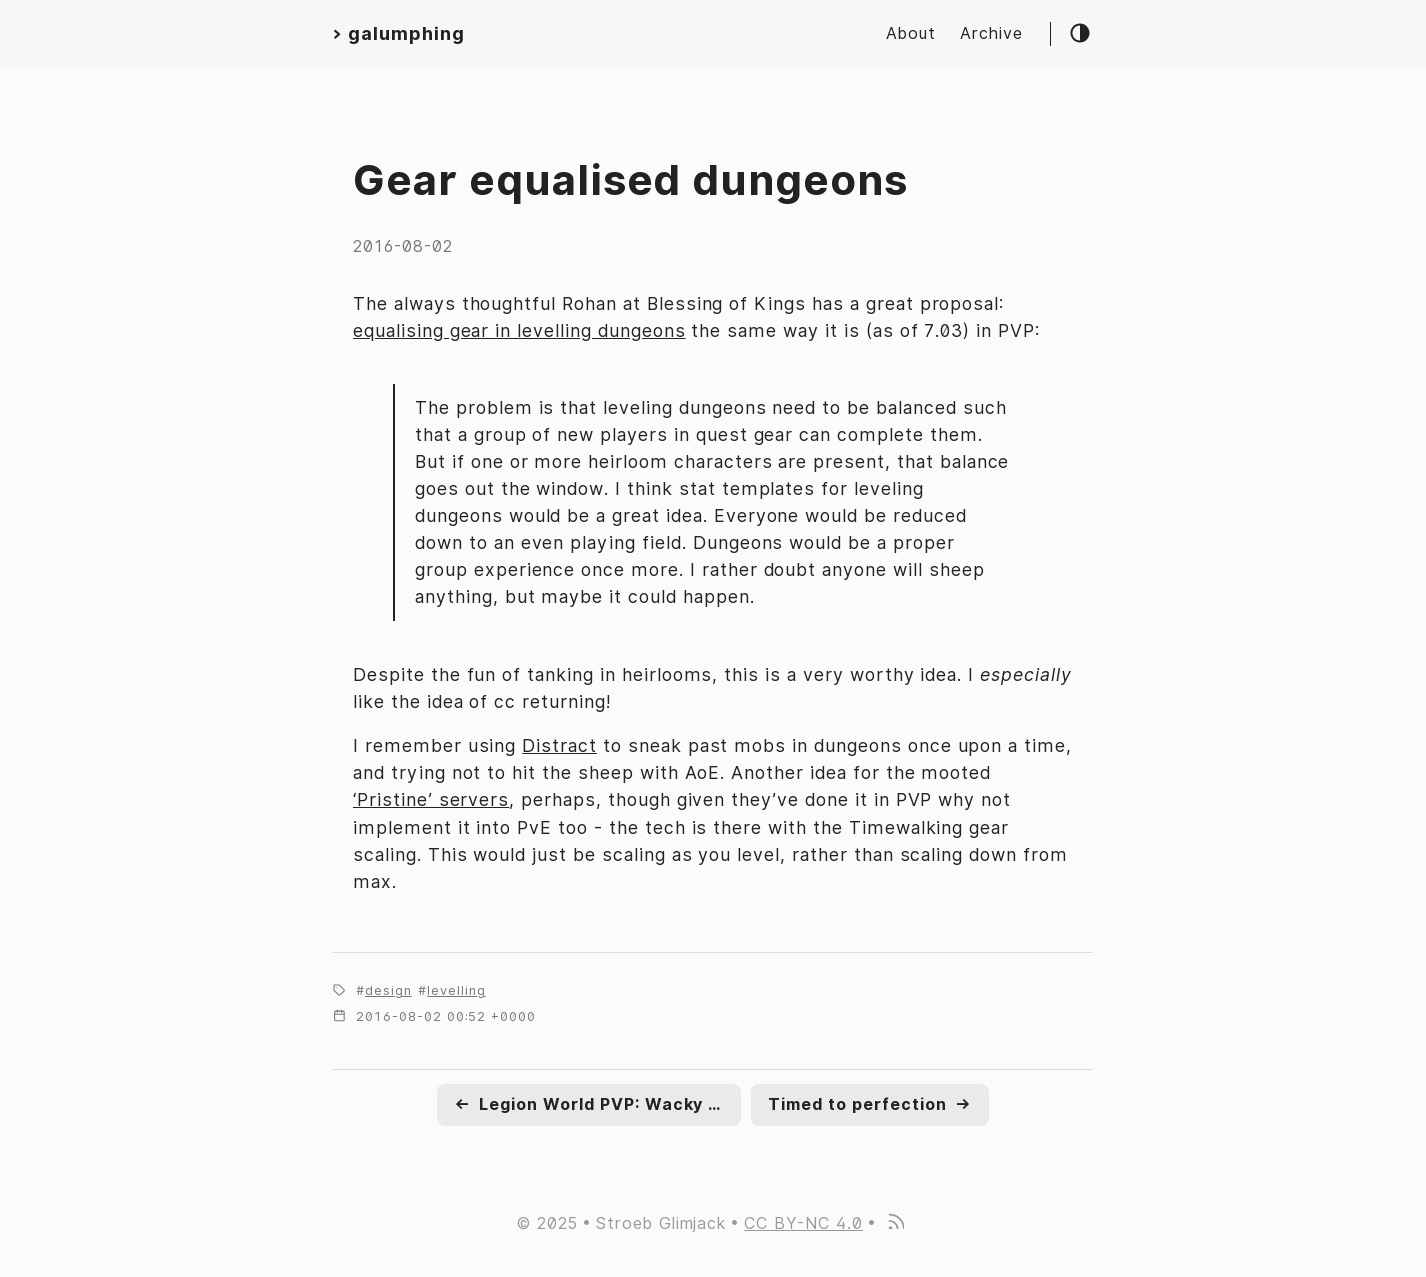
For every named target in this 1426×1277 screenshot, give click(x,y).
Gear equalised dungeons (630, 180)
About (911, 33)
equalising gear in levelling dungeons (519, 330)
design (388, 990)
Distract (559, 745)
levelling (456, 990)
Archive (991, 33)
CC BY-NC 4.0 (803, 1223)
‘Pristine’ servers (431, 799)
